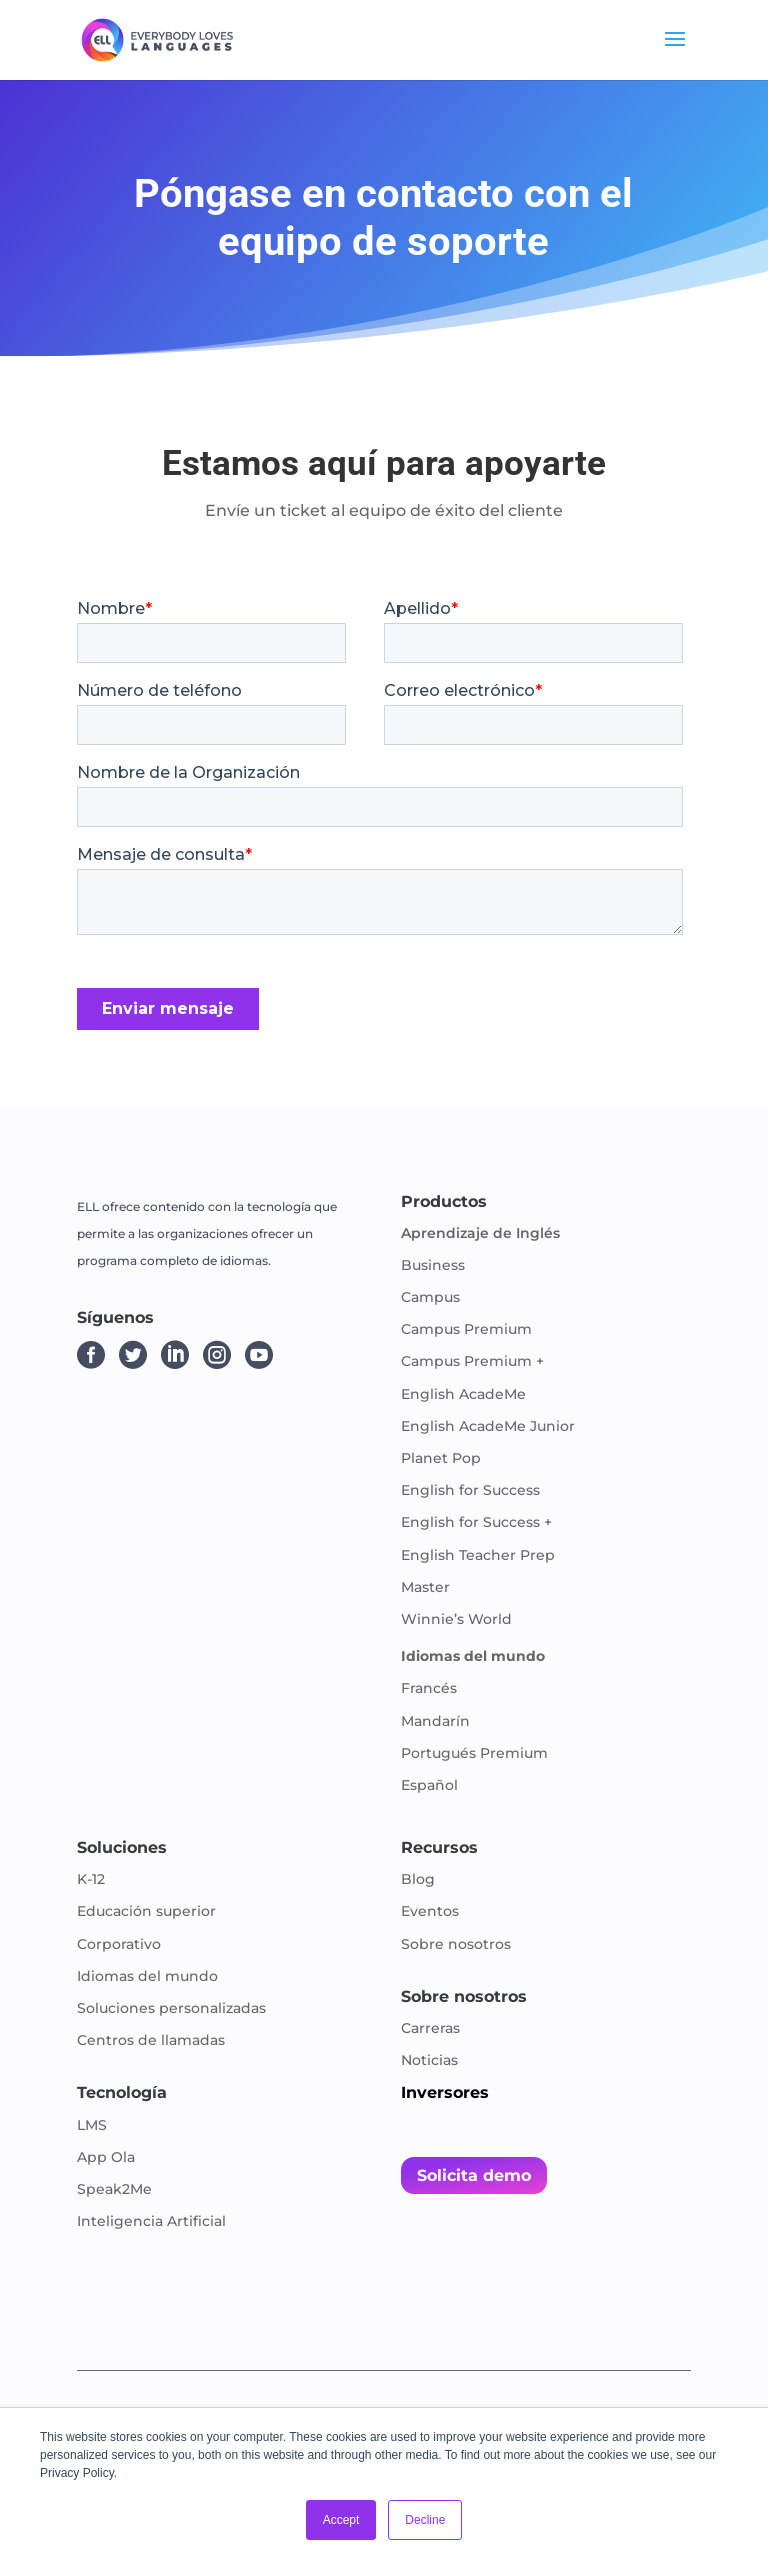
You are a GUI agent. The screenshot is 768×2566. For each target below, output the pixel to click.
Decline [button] (425, 2520)
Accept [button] (341, 2520)
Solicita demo (474, 2175)
